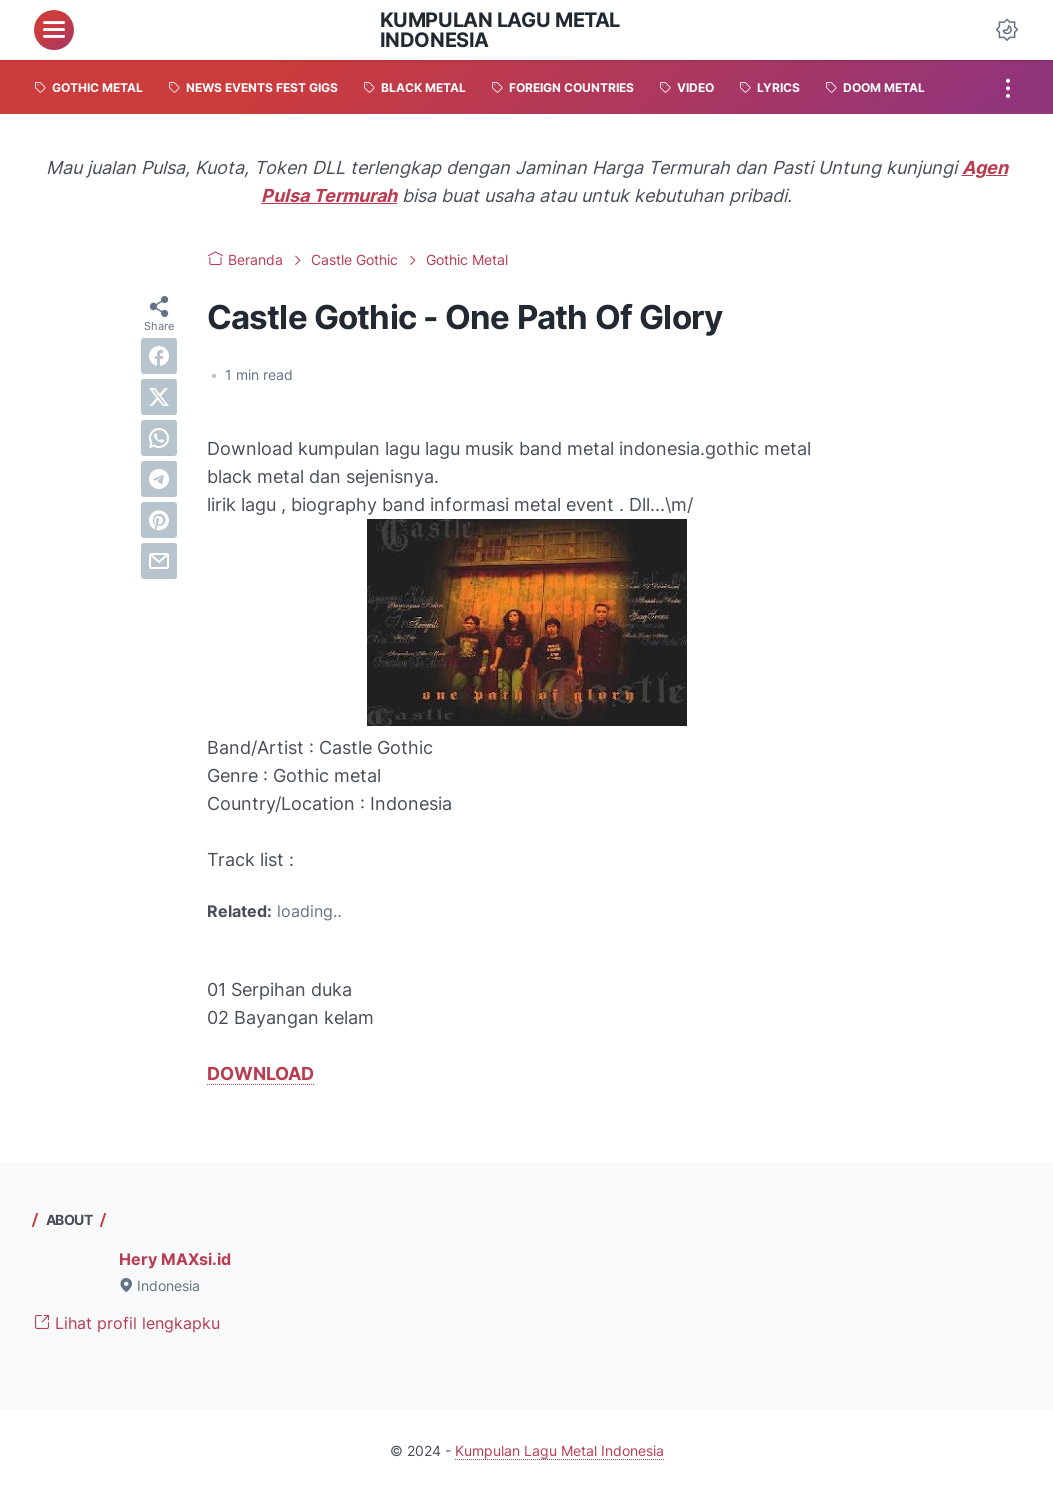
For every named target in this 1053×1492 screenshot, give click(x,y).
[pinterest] (159, 520)
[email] (159, 561)
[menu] (54, 30)
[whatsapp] (159, 438)
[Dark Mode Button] (1007, 30)
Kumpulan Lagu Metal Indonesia (500, 30)
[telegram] (159, 479)
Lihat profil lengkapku (127, 1323)
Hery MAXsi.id (175, 1259)
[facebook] (159, 356)
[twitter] (159, 397)
